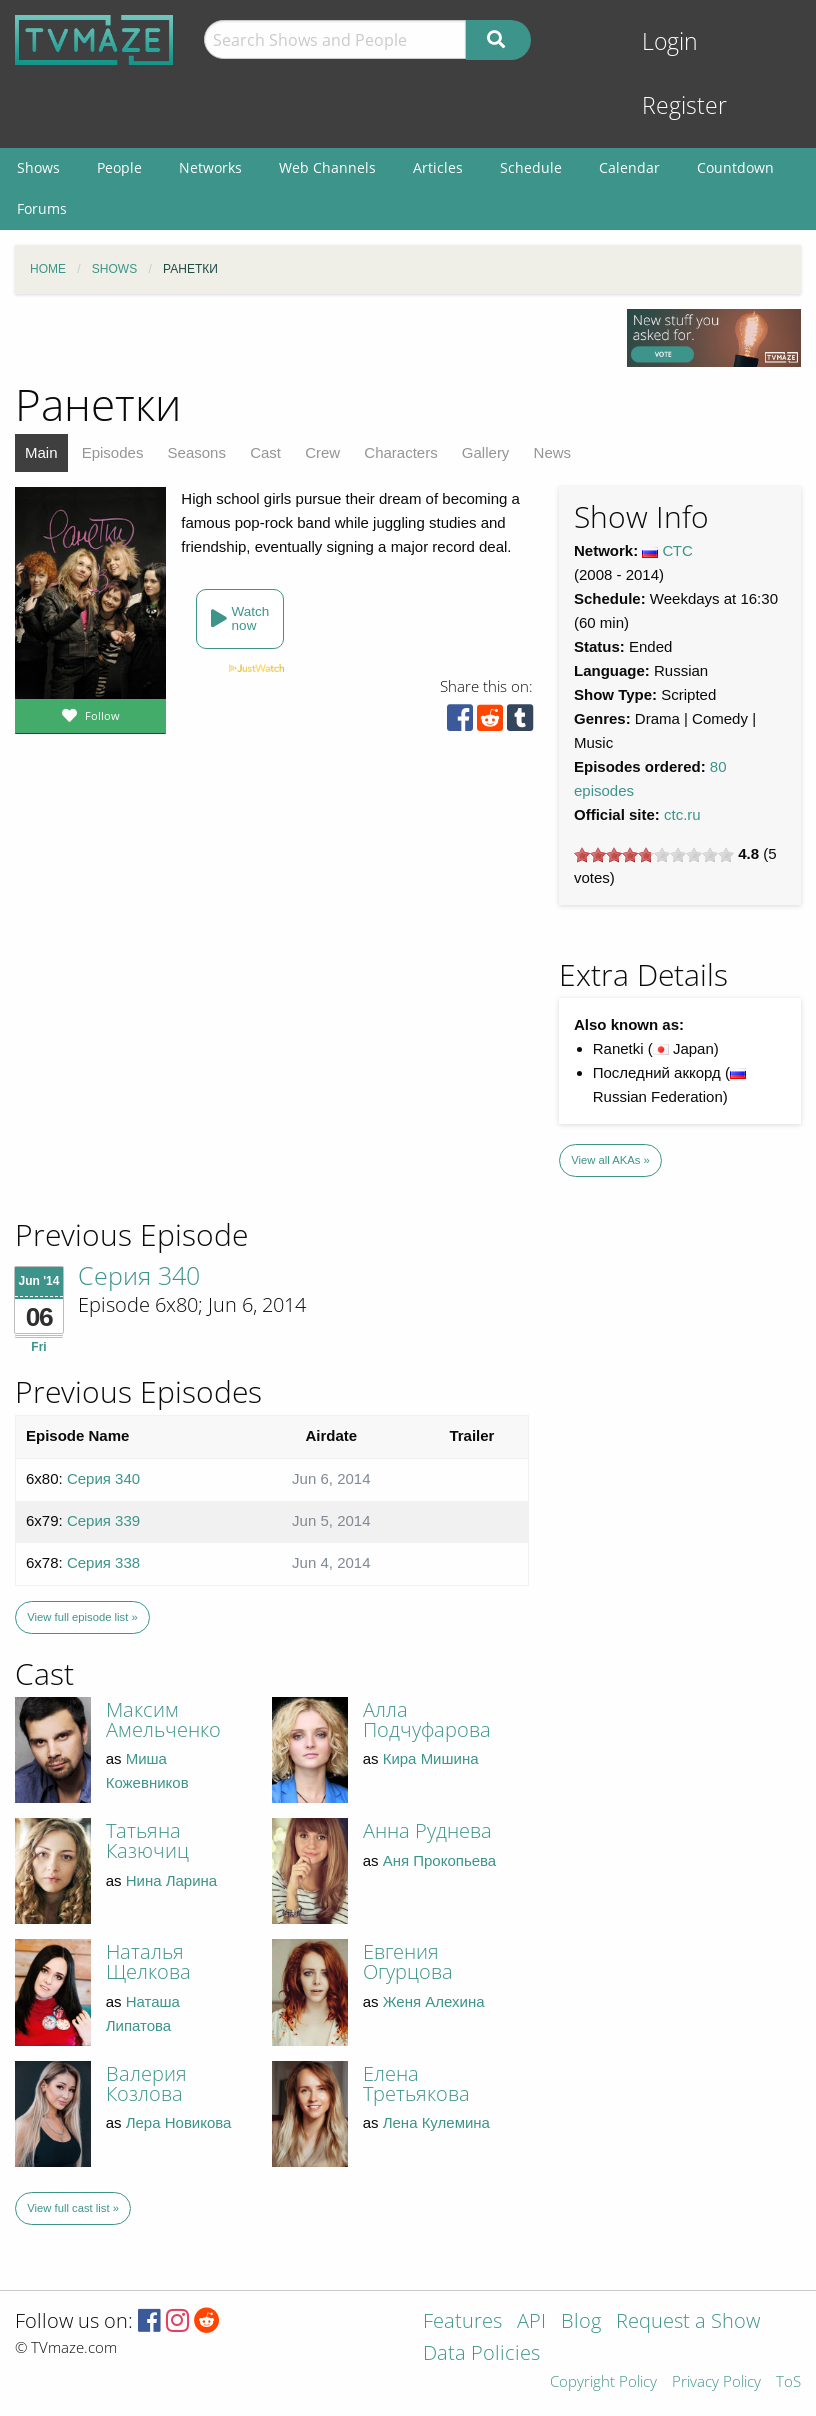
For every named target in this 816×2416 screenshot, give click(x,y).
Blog (581, 2322)
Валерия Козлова (146, 2083)
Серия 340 (139, 1275)
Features (462, 2322)
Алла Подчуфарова (427, 1719)
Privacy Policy (716, 2382)
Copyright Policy (603, 2382)
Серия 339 (103, 1520)
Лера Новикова (179, 2122)
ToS (788, 2382)
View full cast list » (73, 2208)
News (553, 452)
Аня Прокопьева (440, 1860)
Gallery (486, 452)
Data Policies (481, 2354)
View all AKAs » (610, 1160)
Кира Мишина (431, 1758)
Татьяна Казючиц (147, 1840)
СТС (678, 550)
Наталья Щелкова (148, 1961)
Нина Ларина (172, 1880)
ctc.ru (682, 814)
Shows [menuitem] (38, 167)
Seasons (197, 452)
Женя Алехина (434, 2001)
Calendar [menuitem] (629, 167)
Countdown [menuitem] (735, 167)
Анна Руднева (427, 1830)
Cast (265, 452)
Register (684, 105)
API (531, 2322)
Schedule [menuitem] (531, 167)
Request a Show (688, 2322)
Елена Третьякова (416, 2083)
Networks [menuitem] (210, 167)
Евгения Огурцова (408, 1961)
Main (41, 452)
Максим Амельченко (163, 1719)
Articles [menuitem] (438, 167)
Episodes (113, 452)
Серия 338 (103, 1562)
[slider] (654, 855)
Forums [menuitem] (42, 208)
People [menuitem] (119, 167)
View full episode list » (82, 1617)
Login (670, 41)
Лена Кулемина (436, 2122)
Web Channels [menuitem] (327, 167)
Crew (322, 452)
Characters (400, 452)
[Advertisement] (160, 1080)
